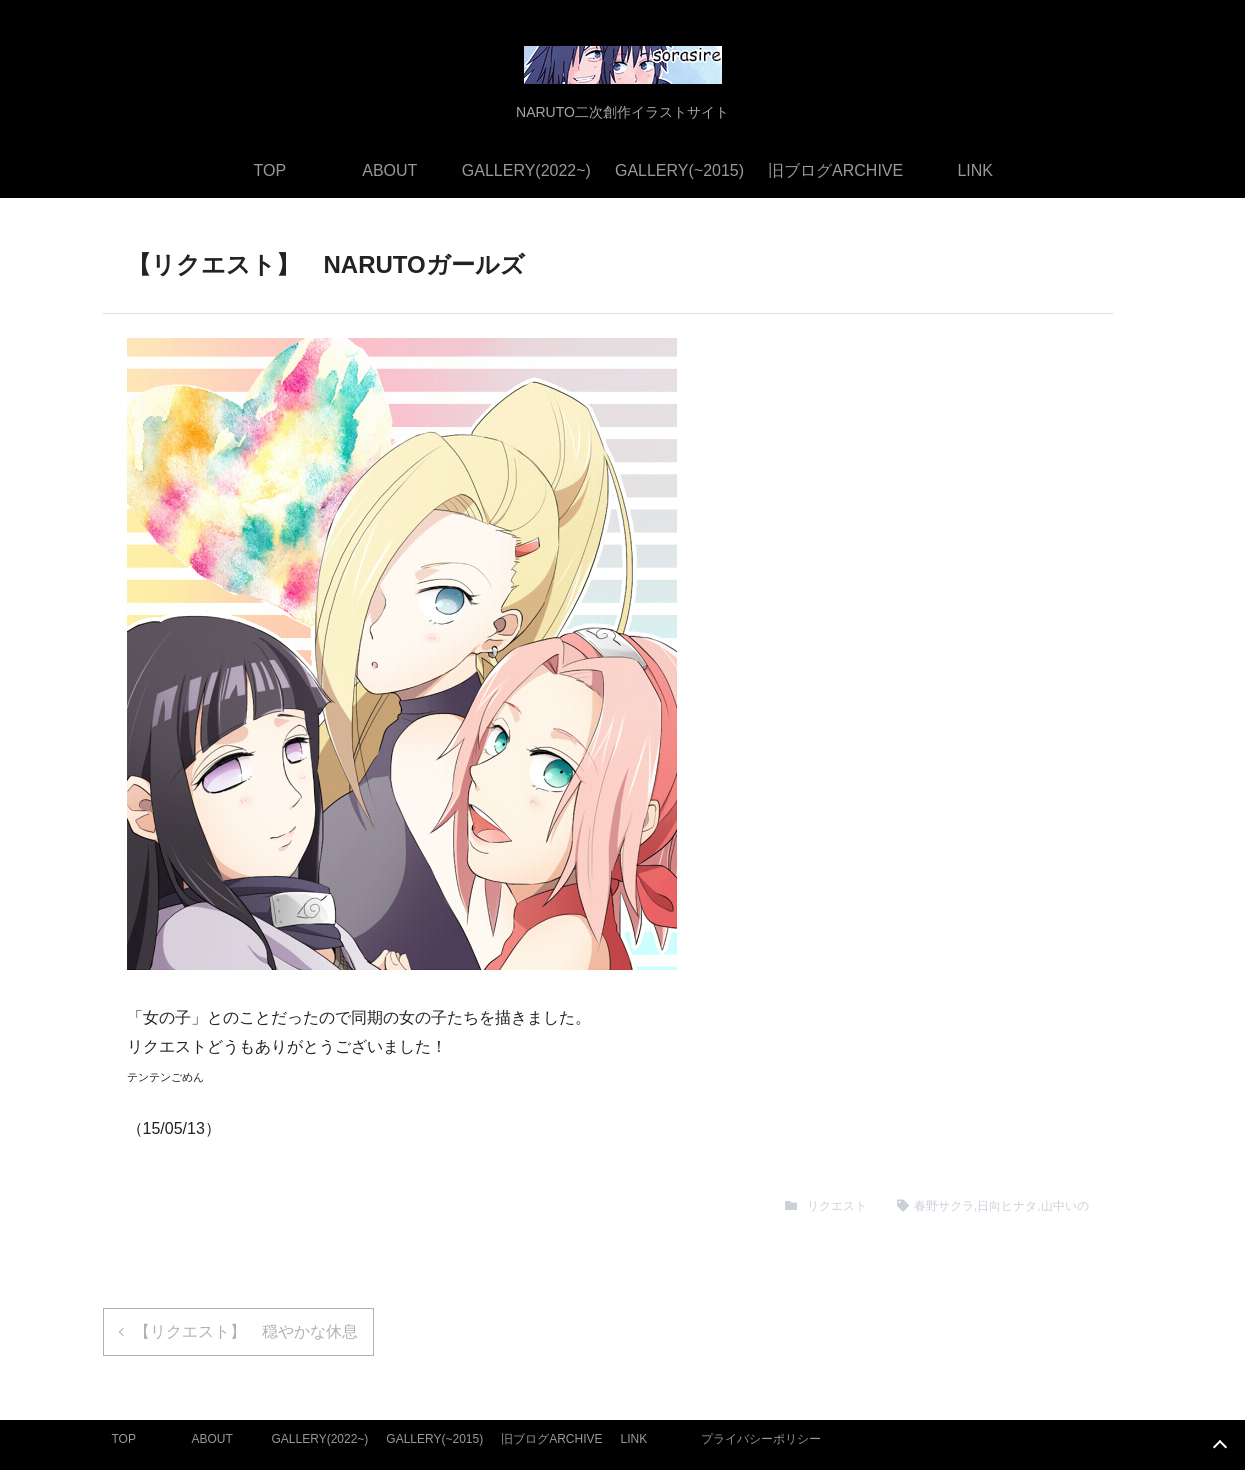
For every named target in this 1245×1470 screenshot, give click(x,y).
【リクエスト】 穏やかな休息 (246, 1331)
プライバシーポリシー (761, 1439)
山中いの (1065, 1206)
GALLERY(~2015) (679, 170)
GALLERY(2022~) (526, 170)
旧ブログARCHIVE (835, 170)
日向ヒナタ (1007, 1206)
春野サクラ (944, 1206)
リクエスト (837, 1206)
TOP (270, 170)
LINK (975, 170)
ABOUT (389, 170)
